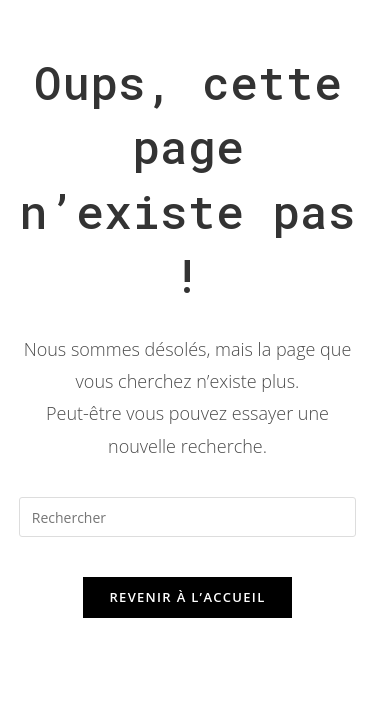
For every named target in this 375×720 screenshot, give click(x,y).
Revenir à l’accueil (187, 597)
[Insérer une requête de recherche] (188, 517)
